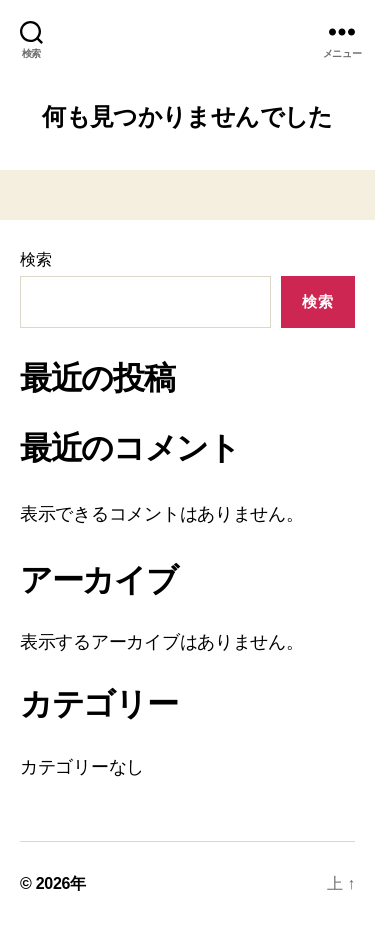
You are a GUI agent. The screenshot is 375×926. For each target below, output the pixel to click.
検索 (35, 259)
